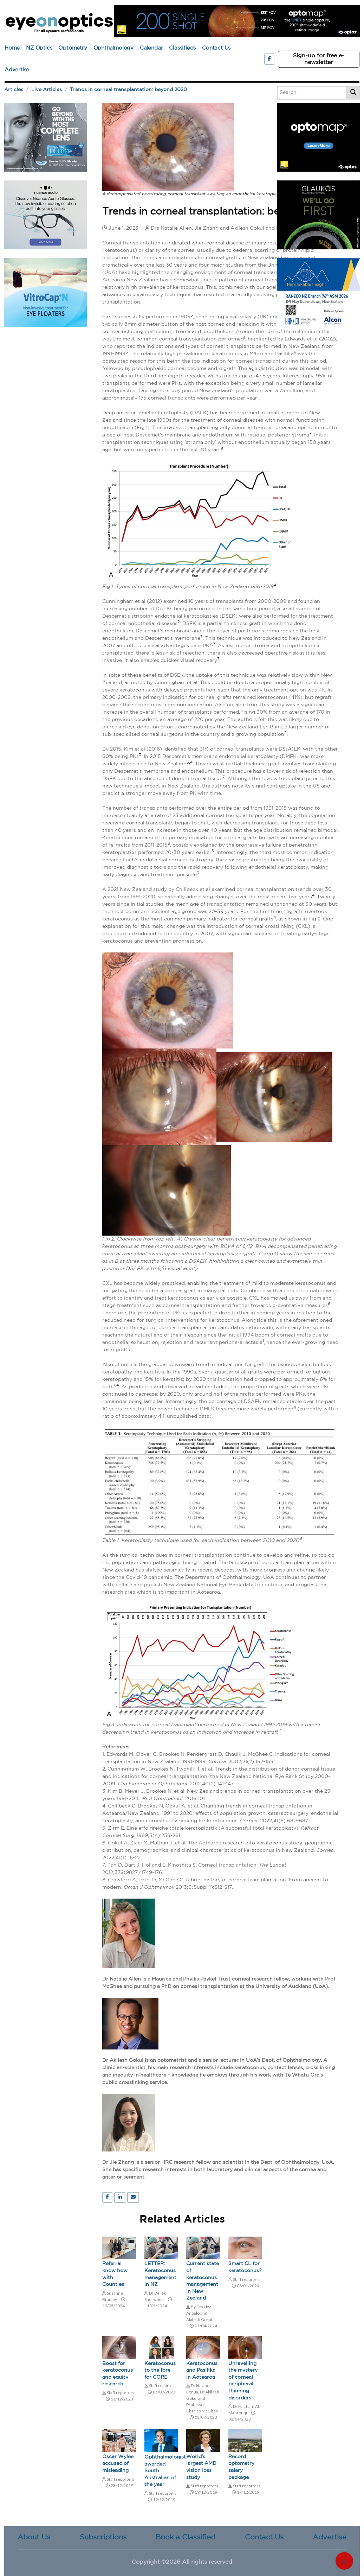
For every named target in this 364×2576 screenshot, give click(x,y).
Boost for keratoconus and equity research (117, 2373)
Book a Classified (185, 2537)
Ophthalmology (113, 48)
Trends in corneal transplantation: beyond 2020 (128, 90)
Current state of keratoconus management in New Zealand (202, 2281)
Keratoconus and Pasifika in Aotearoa (201, 2370)
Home (12, 48)
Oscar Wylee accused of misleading (118, 2464)
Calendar (151, 48)
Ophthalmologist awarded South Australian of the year (161, 2471)
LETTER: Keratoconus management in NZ (160, 2274)
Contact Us (216, 48)
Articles (13, 90)
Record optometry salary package (241, 2467)
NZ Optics (39, 48)
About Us (34, 2537)
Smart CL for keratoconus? (245, 2267)
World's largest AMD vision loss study (201, 2467)
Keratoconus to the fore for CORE (160, 2370)
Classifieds (182, 48)
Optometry (72, 48)
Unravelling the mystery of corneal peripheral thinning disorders (243, 2380)
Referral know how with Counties (115, 2274)
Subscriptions (103, 2537)
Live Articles (46, 90)
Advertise (17, 70)
